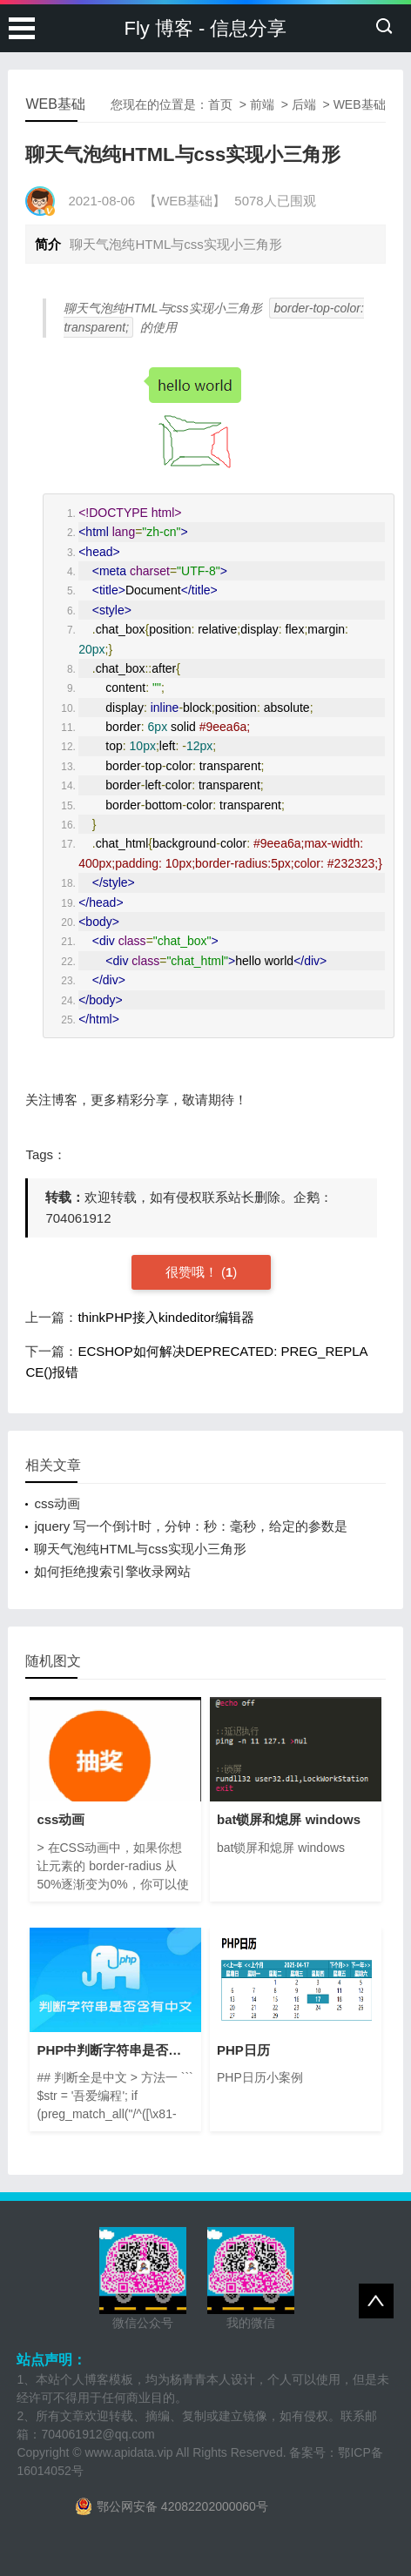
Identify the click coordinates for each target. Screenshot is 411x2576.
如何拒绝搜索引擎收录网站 (112, 1571)
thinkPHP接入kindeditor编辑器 (165, 1317)
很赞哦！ (193, 1272)
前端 (262, 104)
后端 (304, 104)
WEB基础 (360, 104)
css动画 (57, 1503)
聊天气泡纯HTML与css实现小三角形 (140, 1548)
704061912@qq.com (97, 2434)
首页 (220, 104)
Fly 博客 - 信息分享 (206, 28)
